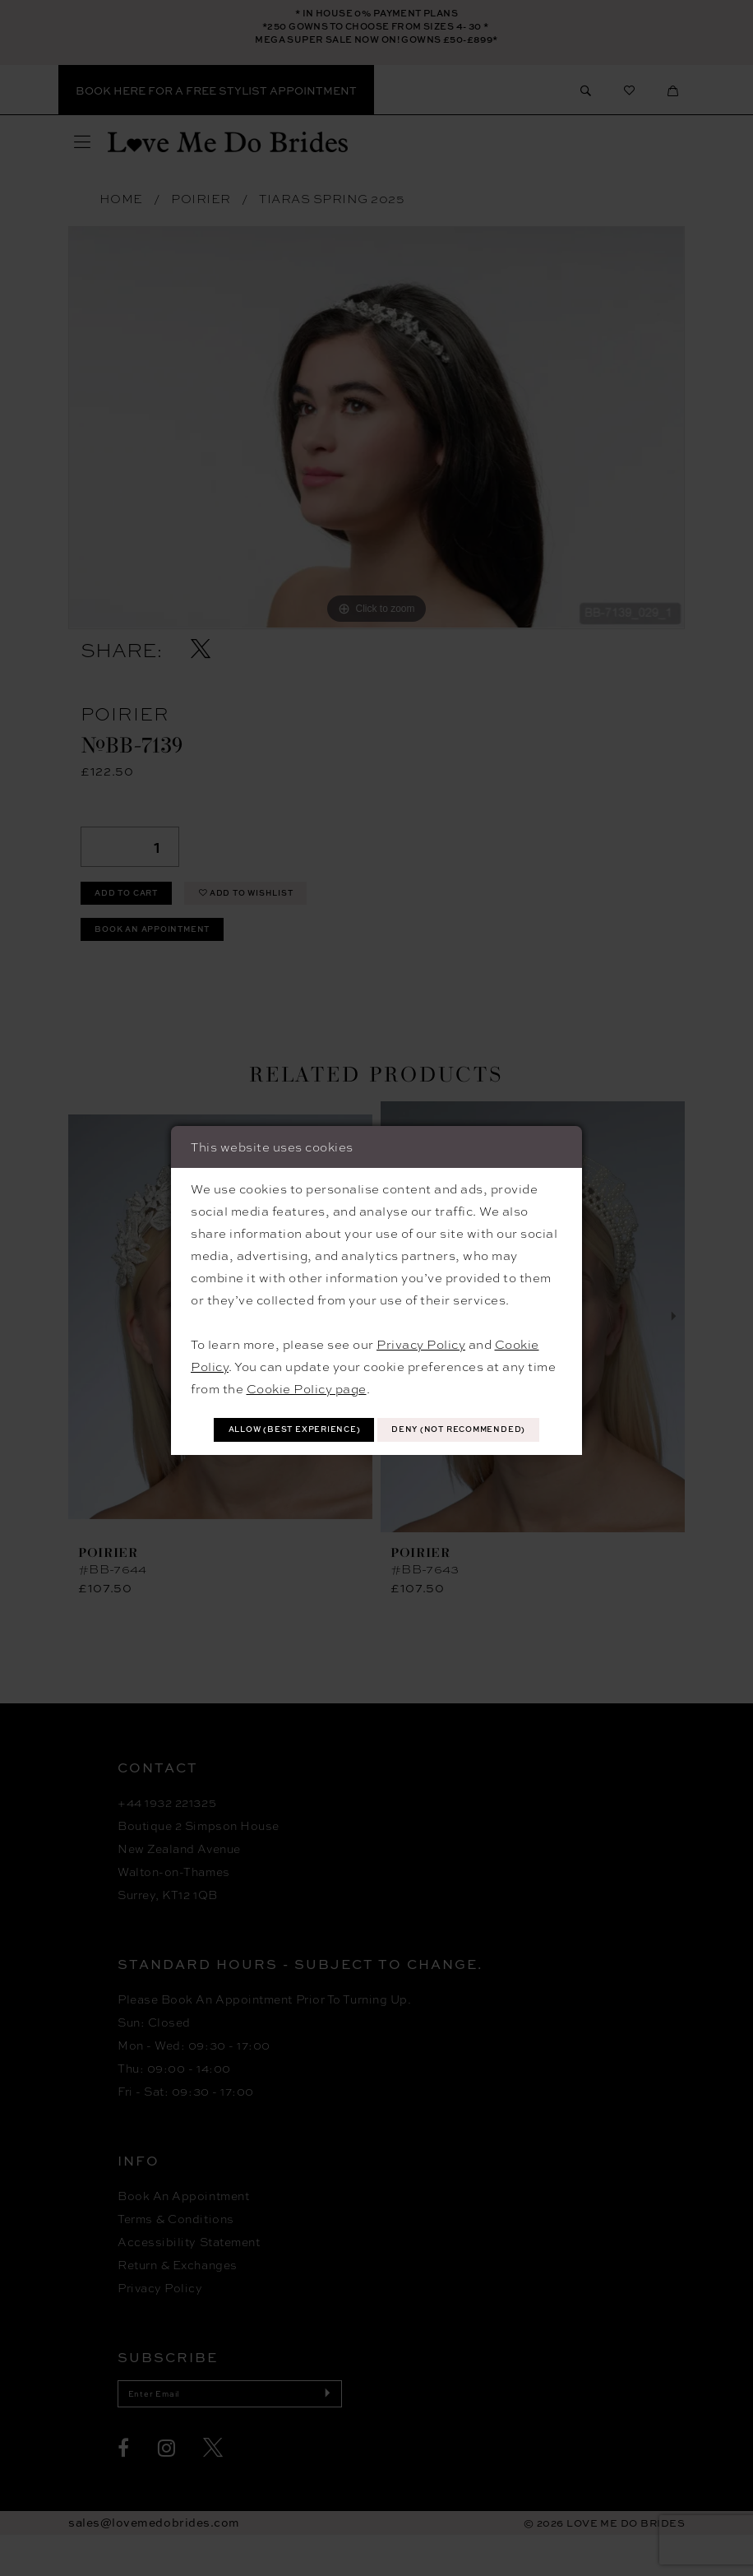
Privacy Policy (420, 1321)
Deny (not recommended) (377, 1449)
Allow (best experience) (377, 1410)
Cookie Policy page (307, 1365)
